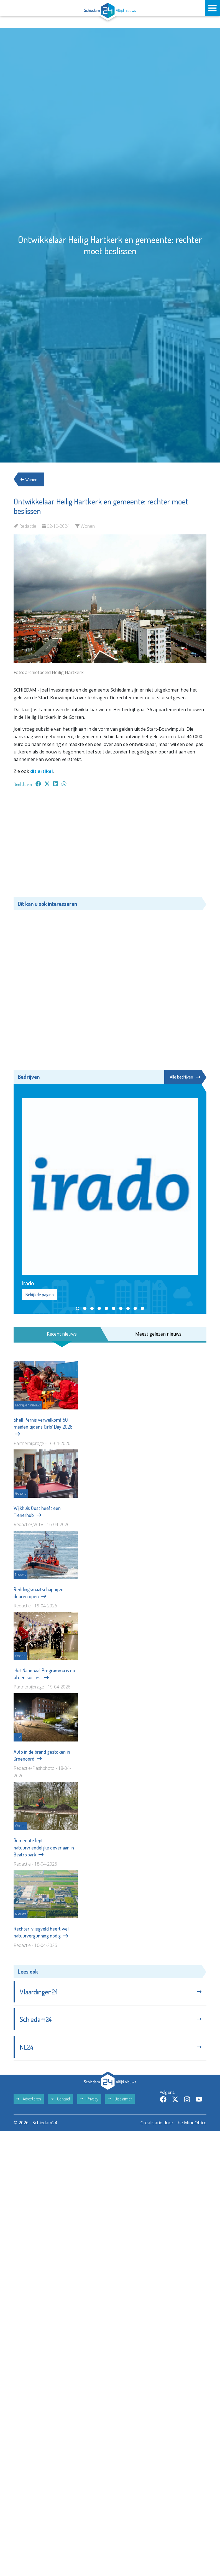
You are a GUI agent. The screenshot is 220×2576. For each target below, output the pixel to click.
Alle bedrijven (185, 1077)
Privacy (89, 2099)
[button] (77, 1308)
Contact (60, 2099)
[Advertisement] (110, 845)
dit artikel (41, 771)
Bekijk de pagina (39, 1294)
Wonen (29, 479)
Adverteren (28, 2099)
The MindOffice (190, 2123)
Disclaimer (120, 2099)
